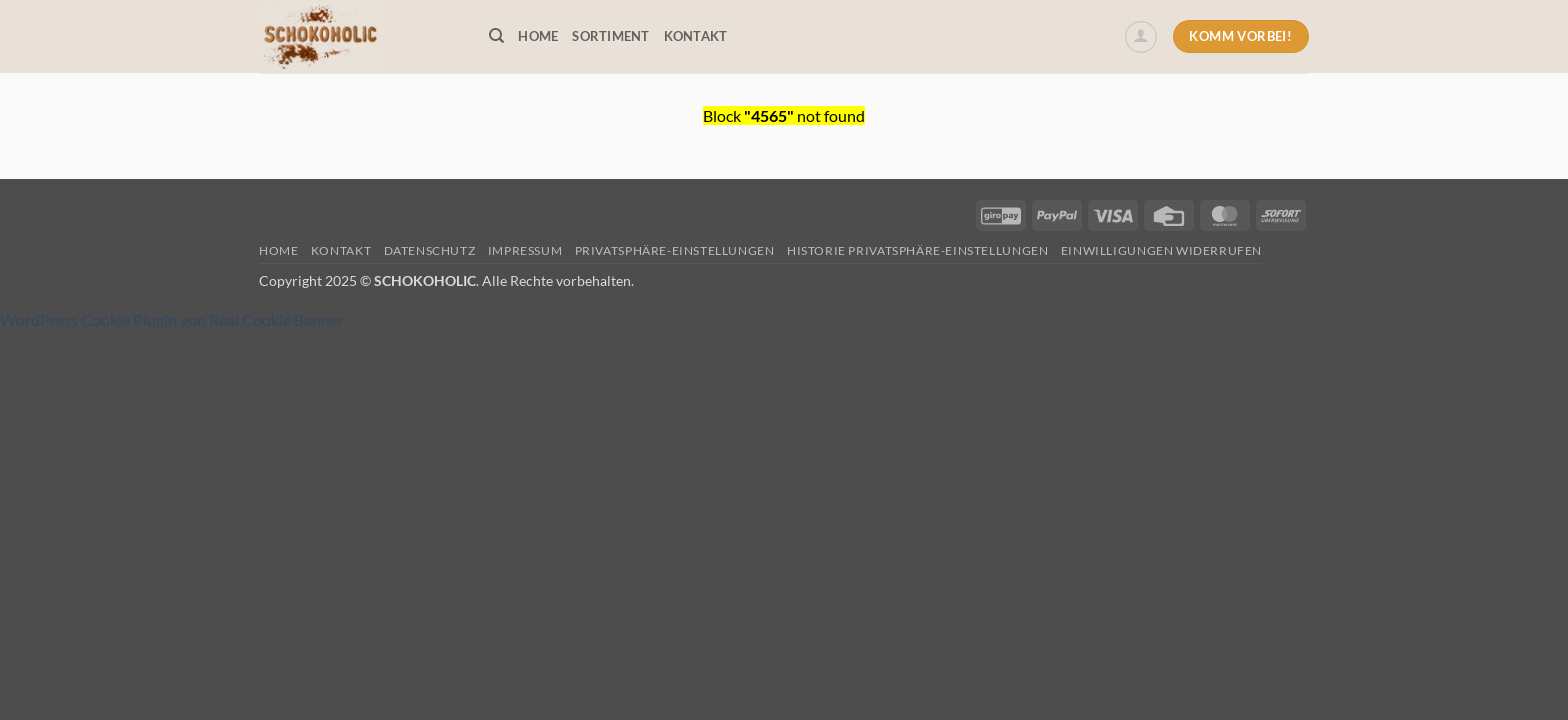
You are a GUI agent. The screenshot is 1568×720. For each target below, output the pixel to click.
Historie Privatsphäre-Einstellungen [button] (917, 250)
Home (538, 36)
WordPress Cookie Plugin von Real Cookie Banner (172, 319)
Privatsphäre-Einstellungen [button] (675, 250)
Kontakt (696, 36)
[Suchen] (496, 36)
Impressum (525, 250)
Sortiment (610, 36)
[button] (1141, 37)
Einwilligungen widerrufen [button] (1161, 250)
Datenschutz (430, 250)
